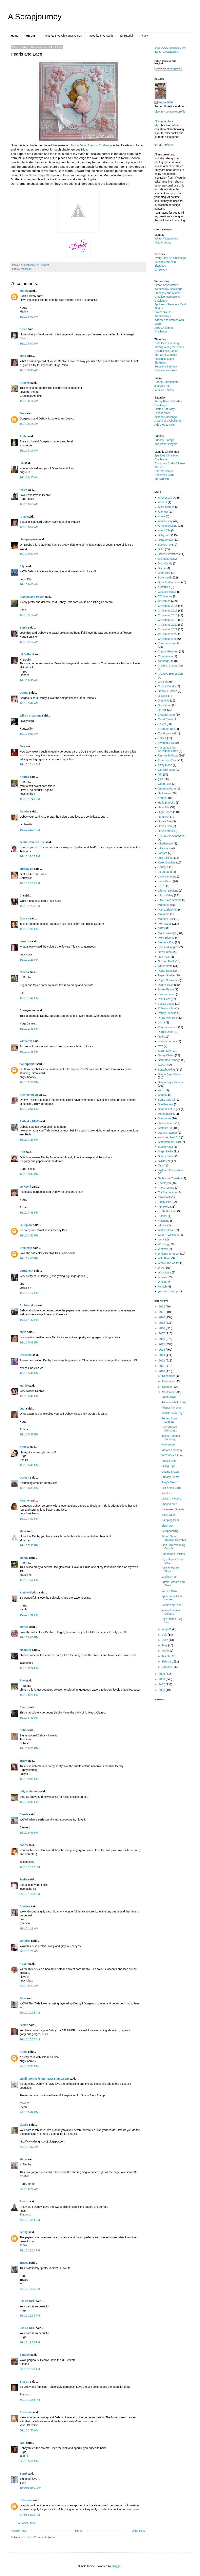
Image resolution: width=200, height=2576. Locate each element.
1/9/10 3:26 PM (29, 1139)
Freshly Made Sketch (167, 292)
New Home (165, 951)
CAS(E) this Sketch (166, 350)
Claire (23, 1707)
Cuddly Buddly (167, 686)
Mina (23, 1531)
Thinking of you (167, 1192)
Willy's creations (30, 715)
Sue (22, 1680)
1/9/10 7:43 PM (29, 1545)
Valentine (163, 1220)
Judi (22, 1408)
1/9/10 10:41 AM (30, 764)
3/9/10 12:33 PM (30, 2315)
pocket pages (166, 1003)
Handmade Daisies (173, 1553)
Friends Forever (171, 1407)
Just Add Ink (162, 385)
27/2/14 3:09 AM (30, 2514)
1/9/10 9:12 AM (29, 615)
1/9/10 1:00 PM (29, 929)
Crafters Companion (170, 665)
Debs (23, 1730)
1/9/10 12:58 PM (30, 906)
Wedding (163, 1244)
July (165, 1634)
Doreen (24, 1477)
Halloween (164, 793)
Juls (22, 746)
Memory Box (166, 918)
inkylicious (164, 848)
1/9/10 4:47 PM (29, 1319)
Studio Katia (165, 1146)
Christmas (164, 601)
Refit (161, 1036)
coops (24, 1845)
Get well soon (166, 769)
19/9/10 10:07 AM (30, 2487)
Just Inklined (165, 857)
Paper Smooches (168, 980)
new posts (133, 2509)
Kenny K (163, 867)
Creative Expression (170, 673)
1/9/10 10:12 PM (30, 1867)
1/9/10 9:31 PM (29, 1801)
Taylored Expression (170, 1170)
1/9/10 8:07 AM (29, 343)
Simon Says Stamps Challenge (91, 145)
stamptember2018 (169, 1137)
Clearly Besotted (168, 651)
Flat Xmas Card (171, 1487)
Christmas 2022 (167, 634)
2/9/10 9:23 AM (29, 1985)
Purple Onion (166, 1031)
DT (51, 183)
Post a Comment (26, 2522)
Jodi (22, 2442)
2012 (162, 1360)
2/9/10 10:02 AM (30, 2012)
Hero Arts (164, 807)
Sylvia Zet (164, 1161)
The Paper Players (165, 444)
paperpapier (27, 1064)
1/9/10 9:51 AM (29, 733)
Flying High (168, 1466)
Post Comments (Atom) (42, 2537)
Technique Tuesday (170, 1178)
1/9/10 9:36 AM (29, 680)
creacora (25, 941)
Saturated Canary (169, 1060)
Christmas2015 (167, 638)
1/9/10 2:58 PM (29, 1082)
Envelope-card (167, 733)
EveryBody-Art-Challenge (170, 257)
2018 (162, 1328)
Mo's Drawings (167, 933)
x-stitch (162, 1286)
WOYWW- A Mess (172, 1455)
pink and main (166, 994)
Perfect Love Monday (169, 1420)
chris (23, 1332)
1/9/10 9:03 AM (29, 584)
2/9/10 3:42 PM (29, 2112)
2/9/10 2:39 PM (29, 2066)
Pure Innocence (167, 1027)
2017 (162, 1333)
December (168, 1375)
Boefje (162, 568)
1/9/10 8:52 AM (29, 527)
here (170, 144)
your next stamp (168, 1291)
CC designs (165, 596)
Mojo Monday (162, 242)
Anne (23, 516)
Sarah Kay (164, 1050)
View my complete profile (169, 111)
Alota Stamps (166, 506)
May (165, 1645)
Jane (23, 1998)
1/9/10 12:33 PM (30, 883)
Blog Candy (165, 563)
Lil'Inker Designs (168, 890)
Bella (161, 549)
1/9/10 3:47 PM (29, 1174)
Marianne (164, 914)
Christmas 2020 (167, 624)
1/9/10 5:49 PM (29, 1465)
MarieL (24, 1626)
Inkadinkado (165, 843)
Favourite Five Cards (100, 35)
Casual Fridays (167, 591)
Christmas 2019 (167, 619)
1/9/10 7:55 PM (29, 1614)
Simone (25, 2354)
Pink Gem (164, 999)
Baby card (164, 535)
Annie (23, 2051)
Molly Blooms (166, 937)
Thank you (164, 1183)
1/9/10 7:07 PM (29, 1518)
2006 (162, 1690)
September (169, 1392)
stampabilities (166, 1113)
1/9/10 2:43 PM (29, 1028)
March (166, 1656)
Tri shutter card (167, 1211)
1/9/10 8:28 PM (29, 1695)
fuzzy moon (165, 765)
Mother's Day (166, 942)
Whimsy (163, 1249)
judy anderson (29, 1791)
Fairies (162, 738)
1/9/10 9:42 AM (29, 703)
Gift (160, 774)
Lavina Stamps (167, 876)
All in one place (163, 121)
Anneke (25, 382)
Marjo (23, 2159)
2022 (162, 1306)
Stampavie (164, 1118)
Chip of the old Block (170, 1569)
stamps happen (167, 1132)
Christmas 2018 (167, 615)
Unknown (26, 1248)
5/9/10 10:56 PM (30, 2399)
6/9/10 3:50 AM (29, 2430)
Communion (165, 656)
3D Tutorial (126, 35)
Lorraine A (26, 1270)
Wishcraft (26, 1041)
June (165, 1640)
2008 (162, 1679)
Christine (26, 1355)
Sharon (24, 2201)
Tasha (23, 1879)
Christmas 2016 (167, 605)
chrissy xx (26, 868)
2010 (162, 1371)
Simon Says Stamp (170, 1074)
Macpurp (25, 1649)
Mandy (24, 1557)
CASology (160, 269)
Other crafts (165, 966)
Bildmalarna (165, 558)
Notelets (166, 1493)
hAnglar (163, 797)
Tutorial (162, 1215)
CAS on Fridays (164, 389)
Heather (25, 1500)
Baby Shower (166, 540)
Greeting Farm (167, 788)
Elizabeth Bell (166, 728)
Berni (23, 2473)
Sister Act (167, 1525)
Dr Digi (162, 709)
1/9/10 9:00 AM (29, 553)
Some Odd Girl (167, 1099)
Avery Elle (164, 530)
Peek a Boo (168, 1460)
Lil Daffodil (27, 654)
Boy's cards (165, 577)
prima (161, 1022)
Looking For (168, 1576)
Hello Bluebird (166, 802)
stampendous (166, 1123)
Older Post (138, 2530)
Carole (24, 1814)
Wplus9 (162, 1281)
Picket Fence (166, 989)
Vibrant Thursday (171, 1450)
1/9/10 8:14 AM (29, 400)
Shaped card (169, 1504)
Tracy (23, 1760)
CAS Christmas (163, 471)
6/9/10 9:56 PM (29, 2461)
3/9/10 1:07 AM (29, 2146)
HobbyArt (164, 816)
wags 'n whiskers (168, 1234)
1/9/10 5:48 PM (29, 1434)
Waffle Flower (166, 1230)
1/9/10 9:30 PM (29, 1779)
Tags (161, 1165)
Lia (22, 463)
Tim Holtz (164, 1206)
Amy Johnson (29, 1094)
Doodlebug (164, 705)
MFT (161, 928)
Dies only (164, 700)
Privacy (143, 35)
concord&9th (166, 661)
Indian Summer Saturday (170, 1437)
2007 (162, 1684)
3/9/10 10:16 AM (30, 2219)
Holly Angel (168, 1444)
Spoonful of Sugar (169, 1109)
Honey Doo (165, 826)
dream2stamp (166, 714)
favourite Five (166, 742)
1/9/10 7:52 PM (29, 1580)
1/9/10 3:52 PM (29, 1235)
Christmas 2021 (167, 629)
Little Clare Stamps (169, 900)
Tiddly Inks (164, 1201)
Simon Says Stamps (42, 175)
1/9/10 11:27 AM (30, 829)
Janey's (162, 853)
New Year (164, 956)
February (168, 1661)
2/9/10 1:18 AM (29, 1928)
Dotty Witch (168, 1514)
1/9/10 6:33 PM (29, 1488)
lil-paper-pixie (29, 539)
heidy (23, 489)
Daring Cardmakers (166, 381)
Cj (21, 895)
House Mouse (166, 830)
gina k (161, 779)
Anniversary (165, 521)
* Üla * (24, 1963)
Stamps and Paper (32, 596)
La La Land (165, 871)
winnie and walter (168, 1263)
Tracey (24, 2262)
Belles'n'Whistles (168, 554)
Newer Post (19, 2530)
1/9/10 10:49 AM (30, 799)
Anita (23, 436)
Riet (22, 1152)
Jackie (24, 2025)
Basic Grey (164, 544)
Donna (24, 692)
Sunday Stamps (164, 440)
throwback (164, 1197)
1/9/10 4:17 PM (29, 1292)
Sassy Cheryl (166, 1055)
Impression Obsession (172, 835)
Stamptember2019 (169, 1142)
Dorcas (24, 918)
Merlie (24, 1385)
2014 (162, 1349)
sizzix (161, 1090)
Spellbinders (165, 1104)
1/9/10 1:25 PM (29, 959)
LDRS (161, 886)
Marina (24, 290)
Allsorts (162, 502)
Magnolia (26, 269)
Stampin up (165, 1127)
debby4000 (165, 102)
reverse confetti (167, 1041)
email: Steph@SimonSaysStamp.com (44, 2078)
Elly (22, 566)
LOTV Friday (169, 1590)
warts (161, 1239)
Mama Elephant (167, 909)
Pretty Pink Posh (168, 1017)
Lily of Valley (165, 895)
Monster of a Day (172, 1413)
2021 (162, 1311)
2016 (162, 1339)
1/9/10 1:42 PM (29, 998)
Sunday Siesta (170, 1477)
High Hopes (165, 812)
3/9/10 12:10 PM (30, 2250)
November (168, 1381)
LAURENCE (27, 2301)
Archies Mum (28, 1305)
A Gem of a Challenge (168, 420)
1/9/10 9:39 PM (29, 1832)
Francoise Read (168, 760)
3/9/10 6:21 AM (29, 2189)
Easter (162, 724)
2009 (162, 1673)
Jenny (24, 2232)
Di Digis (163, 695)
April (165, 1650)
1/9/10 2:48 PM (29, 1051)
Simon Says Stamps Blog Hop (173, 1538)
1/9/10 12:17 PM (30, 856)
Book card (164, 572)
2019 (162, 1322)
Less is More (162, 413)
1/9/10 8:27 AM (29, 477)
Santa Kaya (168, 1396)
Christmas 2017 (167, 610)
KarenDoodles (167, 862)
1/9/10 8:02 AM (29, 316)
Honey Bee (165, 821)
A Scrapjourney (35, 16)
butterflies (164, 587)
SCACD (163, 1064)
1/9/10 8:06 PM (29, 1637)
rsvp (160, 1046)
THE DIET (30, 35)
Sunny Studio (166, 1156)
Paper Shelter (166, 975)
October (167, 1386)
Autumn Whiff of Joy (173, 1402)
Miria (23, 355)
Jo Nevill (25, 1186)
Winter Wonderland (166, 238)
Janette (24, 811)
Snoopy (162, 1094)
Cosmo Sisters (170, 1471)
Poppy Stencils (167, 1013)
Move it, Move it (171, 1498)
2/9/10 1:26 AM (29, 1951)
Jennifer (25, 1940)
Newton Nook (166, 961)
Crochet (163, 681)
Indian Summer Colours (170, 1612)
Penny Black (165, 984)
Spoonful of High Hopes (171, 1598)
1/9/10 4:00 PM (29, 1258)
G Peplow (26, 1225)
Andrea (24, 776)
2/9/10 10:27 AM (30, 2039)
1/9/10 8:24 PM (29, 1668)
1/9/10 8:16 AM (29, 450)
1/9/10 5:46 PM (29, 1373)
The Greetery (166, 1187)
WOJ (161, 1267)
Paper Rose (165, 970)
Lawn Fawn (165, 881)
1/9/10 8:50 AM (29, 504)
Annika (24, 1446)
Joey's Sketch (169, 1482)
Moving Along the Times (169, 347)
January (167, 1666)
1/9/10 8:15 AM (29, 423)
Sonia (23, 627)
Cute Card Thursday (166, 343)
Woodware (164, 1272)
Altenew (163, 511)
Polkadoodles (166, 1008)
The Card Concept (165, 354)
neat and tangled (168, 947)
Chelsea (25, 1906)
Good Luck (164, 783)
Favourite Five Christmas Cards (62, 35)
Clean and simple (168, 643)
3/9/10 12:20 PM (30, 2288)
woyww (162, 1277)
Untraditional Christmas (169, 1429)
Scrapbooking (166, 1069)
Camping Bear (170, 1520)
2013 (162, 1355)
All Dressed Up (167, 497)
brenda (24, 972)
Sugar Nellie (165, 1151)
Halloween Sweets (172, 1509)
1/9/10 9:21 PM (29, 1748)
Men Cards (164, 923)
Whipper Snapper (169, 1253)
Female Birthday (168, 755)
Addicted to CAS (164, 424)
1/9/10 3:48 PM (29, 1212)
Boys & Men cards (169, 582)
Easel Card (165, 719)
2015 (162, 1344)
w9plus (162, 1225)
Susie (23, 329)
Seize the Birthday (165, 366)
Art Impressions (167, 525)
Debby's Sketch (167, 691)
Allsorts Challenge (165, 416)
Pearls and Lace (171, 1605)
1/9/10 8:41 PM (29, 1717)
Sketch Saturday (164, 409)
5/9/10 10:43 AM (30, 2369)
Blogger (116, 2566)
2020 (162, 1317)
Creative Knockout (165, 370)
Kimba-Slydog (29, 1592)
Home (14, 35)
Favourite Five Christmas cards (168, 749)
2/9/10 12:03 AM (30, 1893)
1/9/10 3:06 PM (29, 1108)
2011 (162, 1365)
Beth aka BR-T (29, 1121)
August (166, 1629)
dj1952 (24, 2124)
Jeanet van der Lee (32, 842)
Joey (23, 413)
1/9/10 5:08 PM (29, 1342)
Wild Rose (164, 1258)
